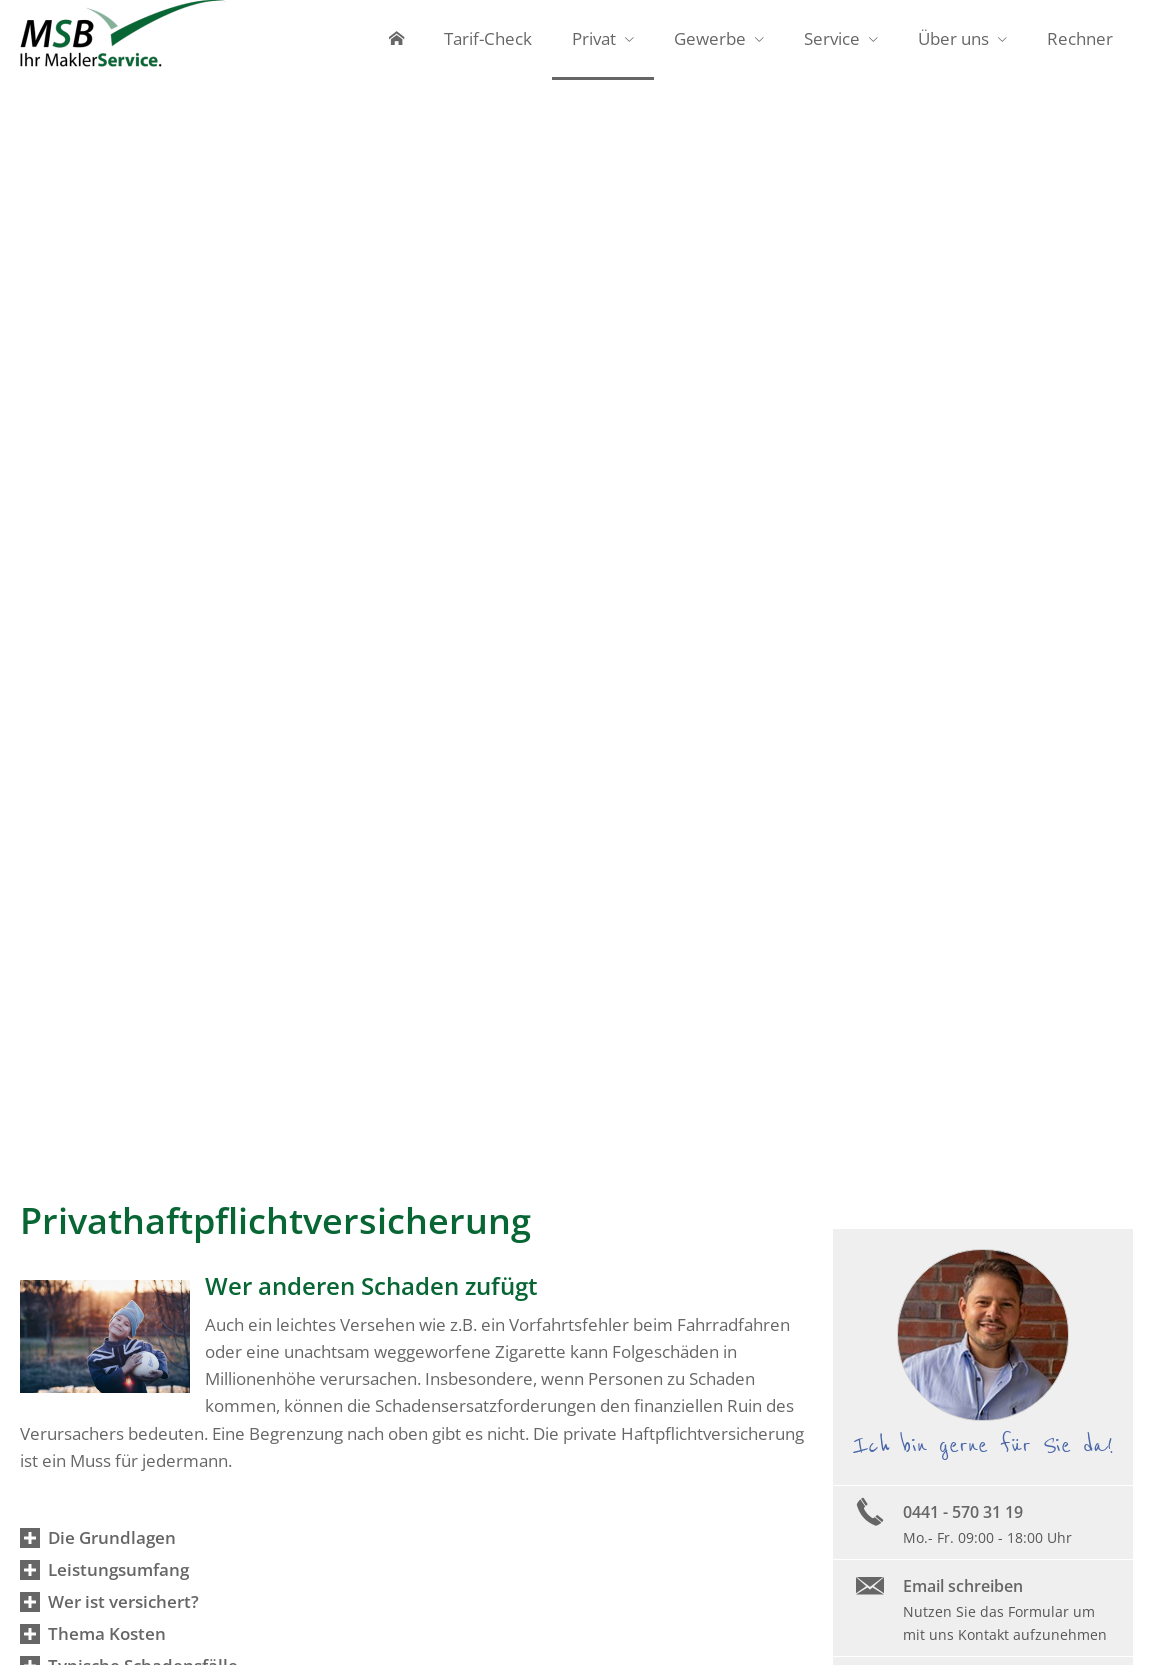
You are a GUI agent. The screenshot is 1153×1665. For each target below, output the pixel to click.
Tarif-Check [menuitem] (488, 38)
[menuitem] (396, 40)
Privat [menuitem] (594, 38)
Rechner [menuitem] (1080, 38)
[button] (112, 1537)
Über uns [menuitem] (953, 38)
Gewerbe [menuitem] (710, 38)
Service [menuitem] (832, 38)
